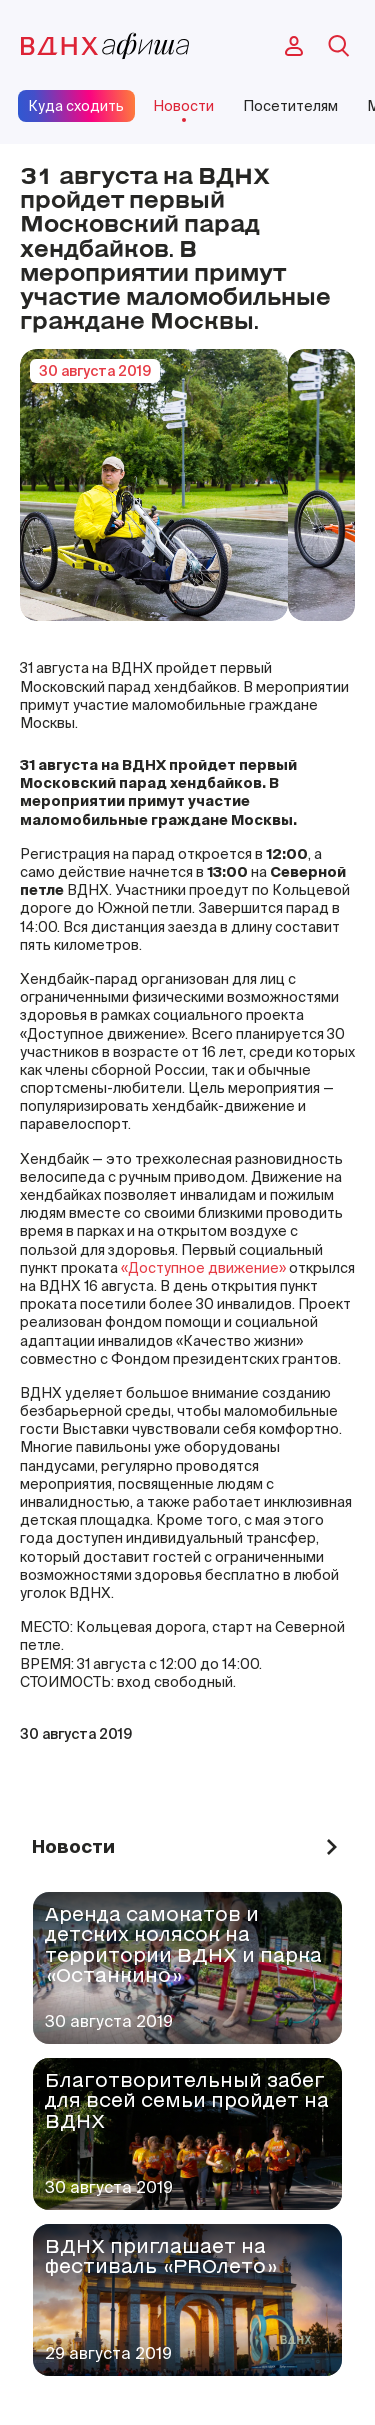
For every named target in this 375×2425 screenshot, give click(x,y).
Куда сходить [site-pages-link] (76, 106)
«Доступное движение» (203, 1268)
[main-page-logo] (105, 46)
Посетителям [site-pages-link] (290, 106)
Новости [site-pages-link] (183, 106)
